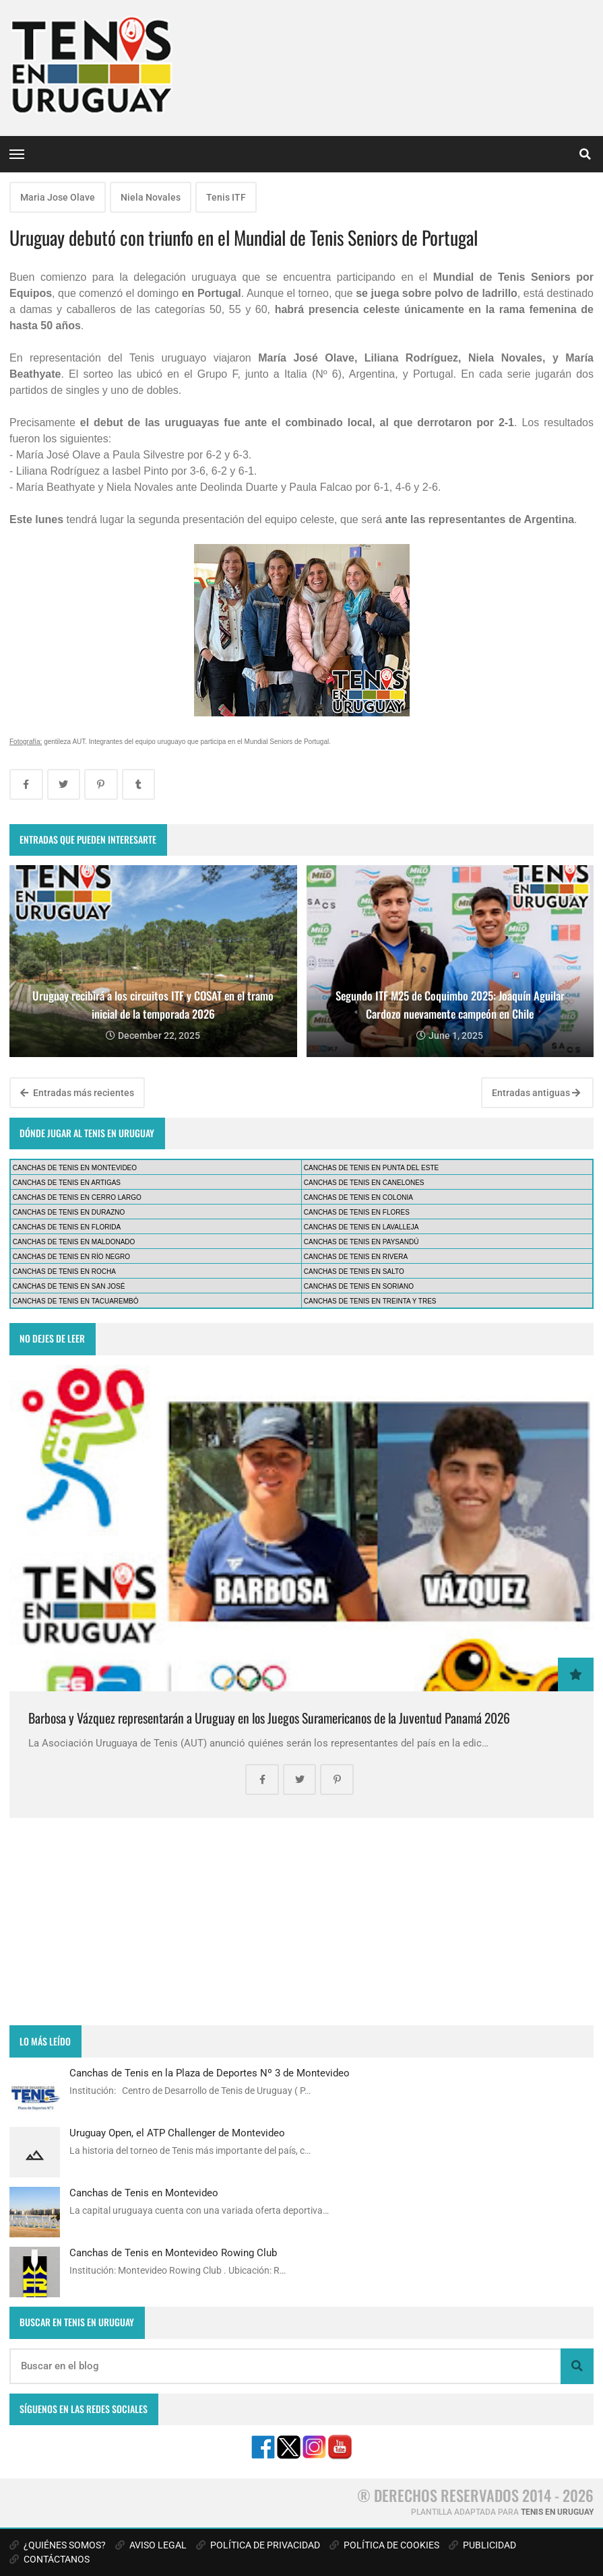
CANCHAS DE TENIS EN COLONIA (358, 1197)
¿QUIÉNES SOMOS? (57, 2545)
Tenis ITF (226, 197)
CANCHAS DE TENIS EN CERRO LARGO (77, 1197)
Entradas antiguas (536, 1092)
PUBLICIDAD (482, 2545)
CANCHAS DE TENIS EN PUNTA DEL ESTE (371, 1168)
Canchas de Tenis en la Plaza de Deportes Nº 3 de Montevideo (209, 2073)
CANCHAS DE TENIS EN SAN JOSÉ (69, 1286)
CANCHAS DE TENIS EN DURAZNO (69, 1212)
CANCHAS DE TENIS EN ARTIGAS (67, 1182)
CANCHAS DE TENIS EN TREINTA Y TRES (370, 1301)
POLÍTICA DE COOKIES (384, 2545)
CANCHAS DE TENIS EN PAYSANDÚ (361, 1242)
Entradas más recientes (77, 1092)
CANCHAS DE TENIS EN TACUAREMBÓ (76, 1301)
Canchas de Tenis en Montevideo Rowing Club (173, 2253)
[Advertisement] (301, 1921)
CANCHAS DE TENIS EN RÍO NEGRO (71, 1256)
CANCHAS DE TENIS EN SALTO (354, 1271)
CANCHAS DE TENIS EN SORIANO (359, 1286)
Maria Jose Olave (57, 197)
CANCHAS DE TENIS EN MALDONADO (74, 1242)
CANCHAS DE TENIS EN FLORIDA (67, 1227)
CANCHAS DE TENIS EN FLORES (357, 1212)
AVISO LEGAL (151, 2545)
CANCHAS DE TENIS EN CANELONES (364, 1182)
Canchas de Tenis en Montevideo (143, 2193)
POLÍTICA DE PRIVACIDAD (258, 2545)
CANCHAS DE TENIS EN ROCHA (64, 1271)
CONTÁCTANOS (49, 2559)
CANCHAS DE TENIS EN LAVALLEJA (361, 1227)
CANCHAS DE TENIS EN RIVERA (356, 1256)
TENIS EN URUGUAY (557, 2512)
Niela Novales (151, 197)
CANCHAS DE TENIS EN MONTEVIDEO (75, 1168)
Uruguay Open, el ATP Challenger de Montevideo (177, 2133)
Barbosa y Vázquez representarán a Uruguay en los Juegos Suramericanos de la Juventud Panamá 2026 (269, 1718)
